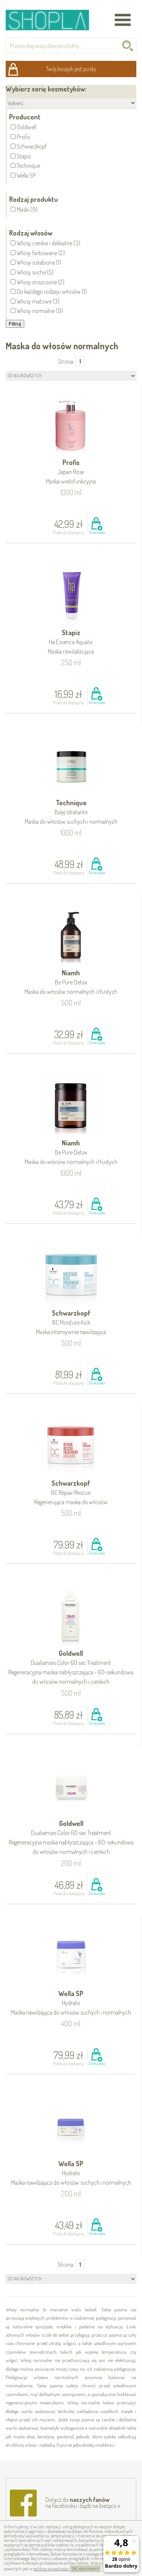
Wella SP (71, 2003)
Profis (71, 472)
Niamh (71, 983)
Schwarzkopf (71, 1323)
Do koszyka (97, 532)
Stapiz (71, 642)
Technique (71, 812)
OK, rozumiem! (85, 2568)
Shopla (52, 19)
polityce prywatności (51, 2568)
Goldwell (71, 1668)
